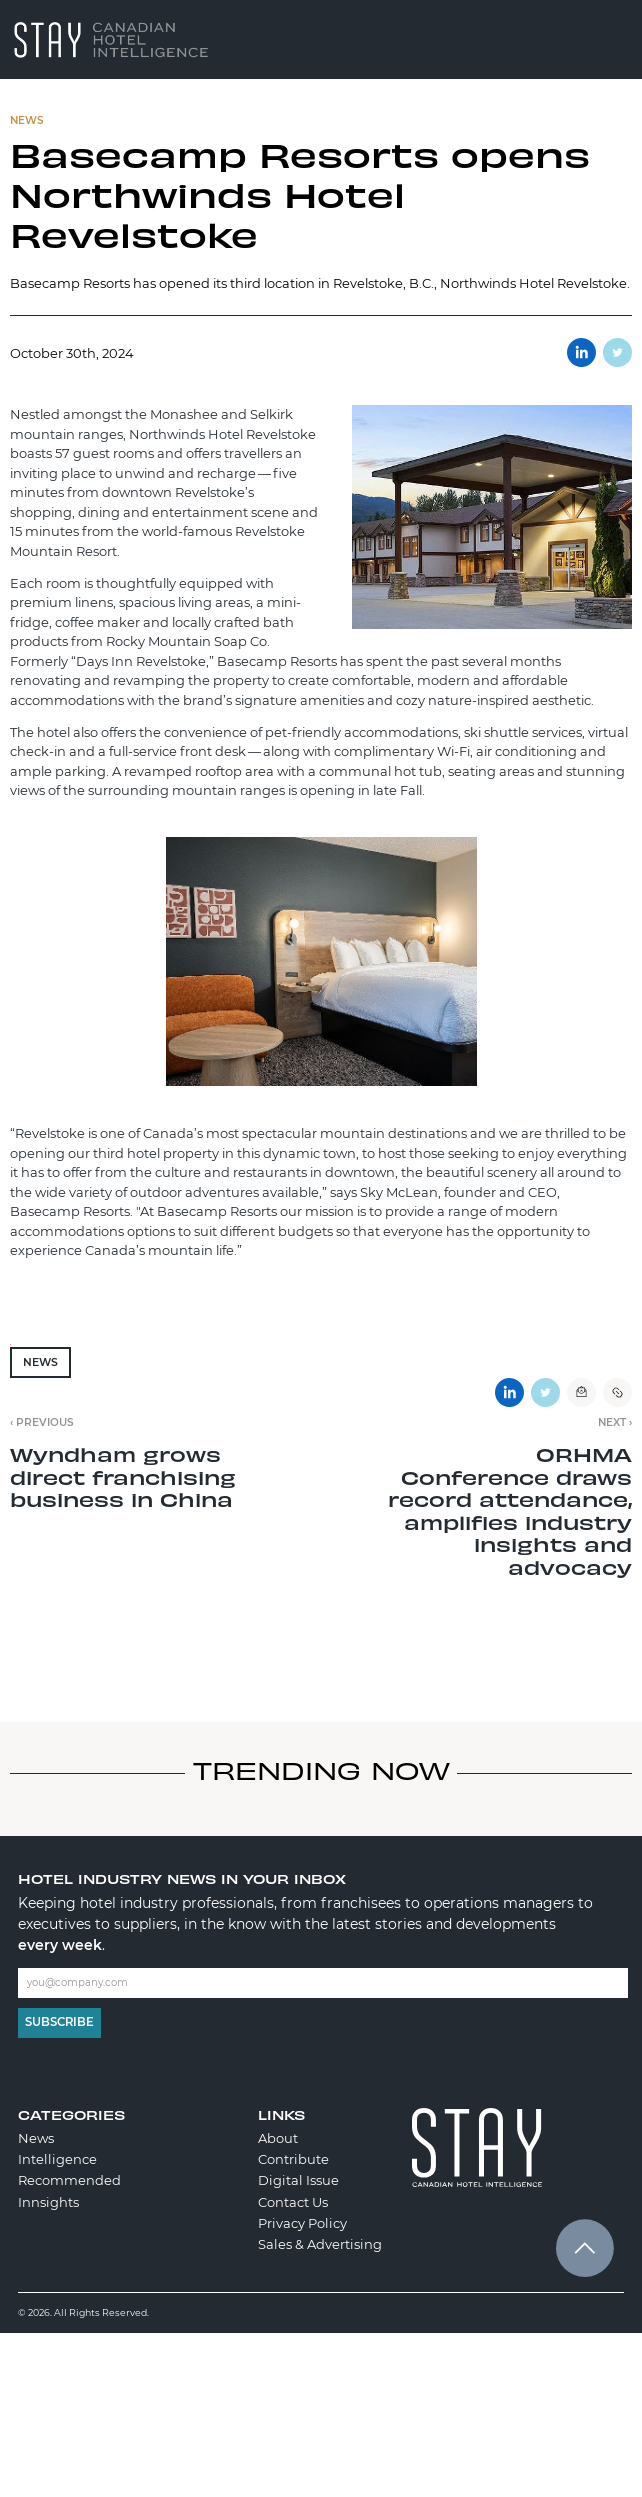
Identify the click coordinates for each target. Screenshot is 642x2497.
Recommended (69, 2180)
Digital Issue (298, 2180)
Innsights (48, 2202)
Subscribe (59, 2022)
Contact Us (293, 2202)
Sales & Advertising (320, 2244)
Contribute (293, 2159)
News (40, 1362)
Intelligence (57, 2159)
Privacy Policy (302, 2223)
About (278, 2138)
